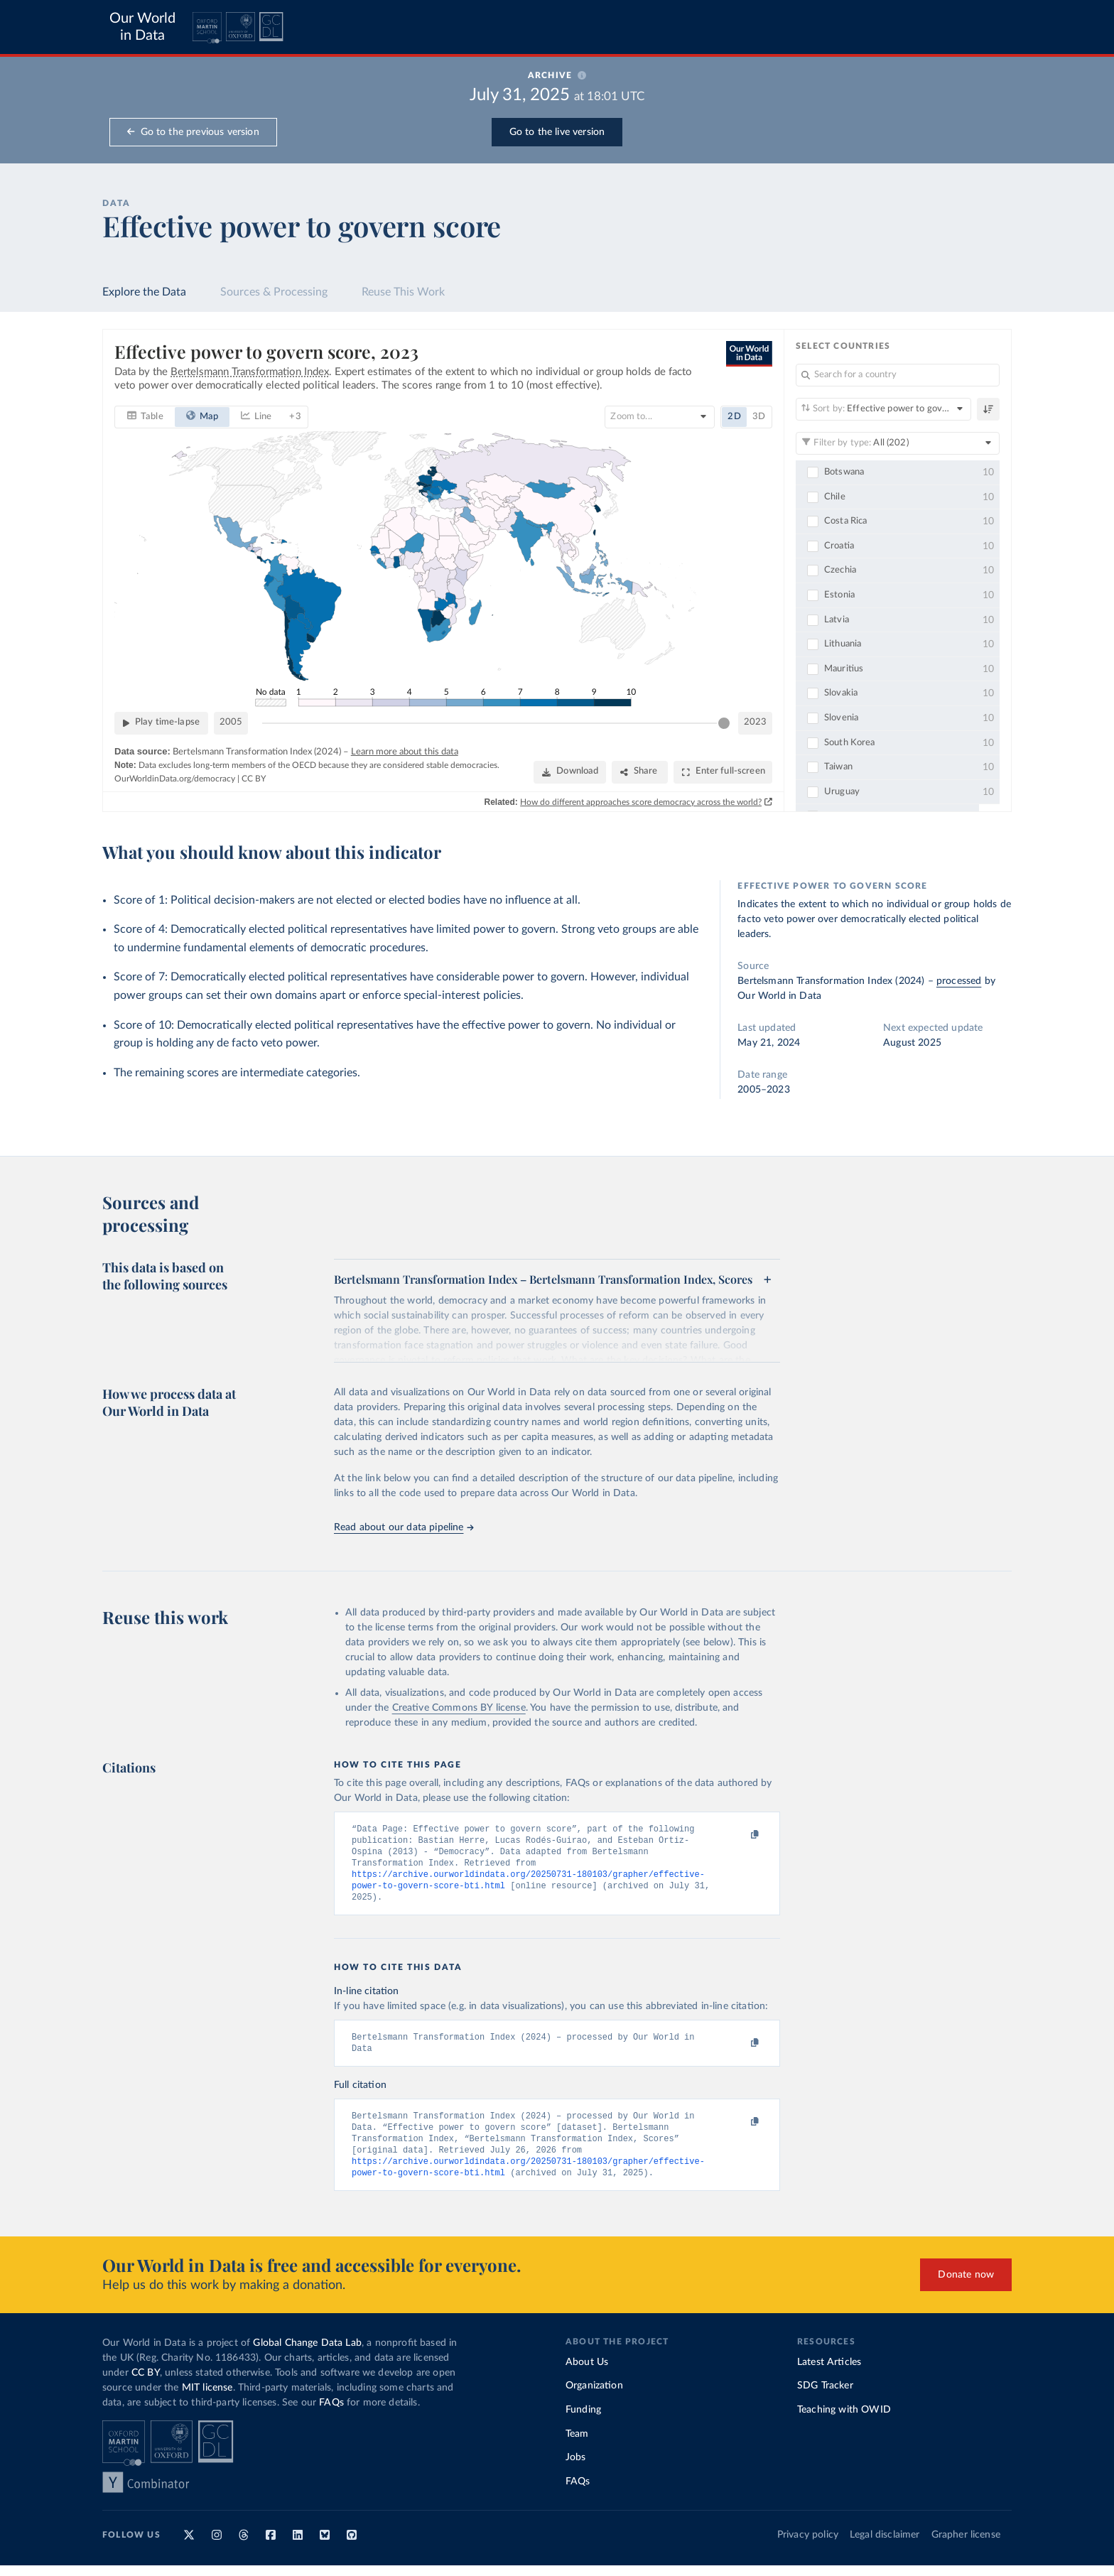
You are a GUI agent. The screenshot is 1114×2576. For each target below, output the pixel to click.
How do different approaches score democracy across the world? (641, 801)
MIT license (207, 2398)
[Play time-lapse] (161, 722)
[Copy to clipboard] (739, 1835)
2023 (755, 722)
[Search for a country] (898, 375)
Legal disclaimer (885, 2545)
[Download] (570, 772)
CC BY (254, 778)
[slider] (724, 722)
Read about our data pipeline (403, 1527)
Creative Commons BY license (459, 1708)
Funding (583, 2420)
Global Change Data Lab (307, 2354)
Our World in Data (142, 27)
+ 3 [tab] (295, 416)
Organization (594, 2396)
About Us (587, 2373)
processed (958, 981)
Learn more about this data (404, 751)
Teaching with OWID (844, 2420)
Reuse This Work (403, 292)
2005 (231, 722)
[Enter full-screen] (723, 772)
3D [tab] (758, 416)
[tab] (145, 416)
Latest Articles (829, 2373)
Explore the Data (144, 292)
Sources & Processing (274, 292)
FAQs (331, 2413)
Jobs (576, 2468)
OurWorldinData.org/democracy (174, 778)
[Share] (640, 772)
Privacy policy (807, 2545)
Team (577, 2445)
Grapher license (965, 2545)
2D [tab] (734, 416)
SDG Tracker (825, 2396)
